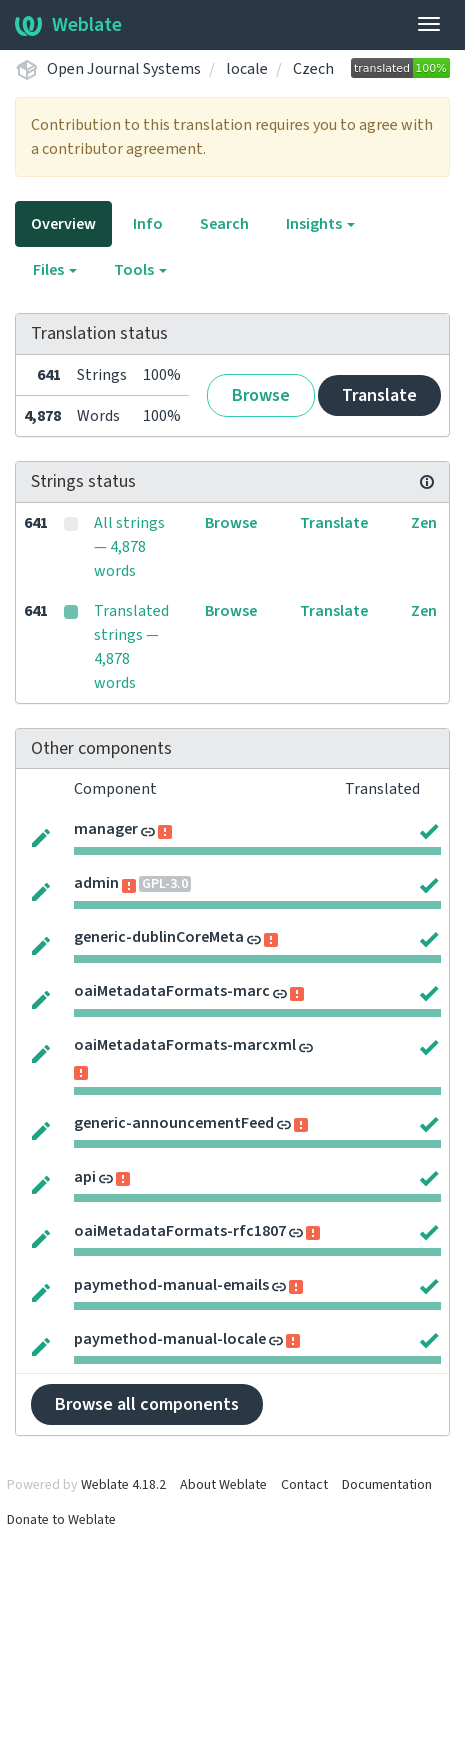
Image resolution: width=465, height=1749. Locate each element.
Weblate (68, 25)
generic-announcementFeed (174, 1123)
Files (55, 270)
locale (247, 69)
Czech (313, 69)
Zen (424, 523)
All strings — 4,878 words (129, 547)
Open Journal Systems (124, 69)
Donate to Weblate (61, 1520)
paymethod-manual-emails (171, 1285)
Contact (304, 1485)
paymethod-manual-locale (170, 1339)
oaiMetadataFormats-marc (172, 991)
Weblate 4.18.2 (123, 1485)
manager (106, 829)
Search (224, 224)
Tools (140, 270)
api (85, 1177)
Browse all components (147, 1404)
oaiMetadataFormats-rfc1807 (180, 1231)
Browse (261, 395)
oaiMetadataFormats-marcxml (185, 1045)
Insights (320, 224)
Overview (63, 224)
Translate (379, 395)
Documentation (387, 1485)
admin (96, 883)
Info (148, 224)
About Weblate (223, 1485)
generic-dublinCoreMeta (159, 937)
